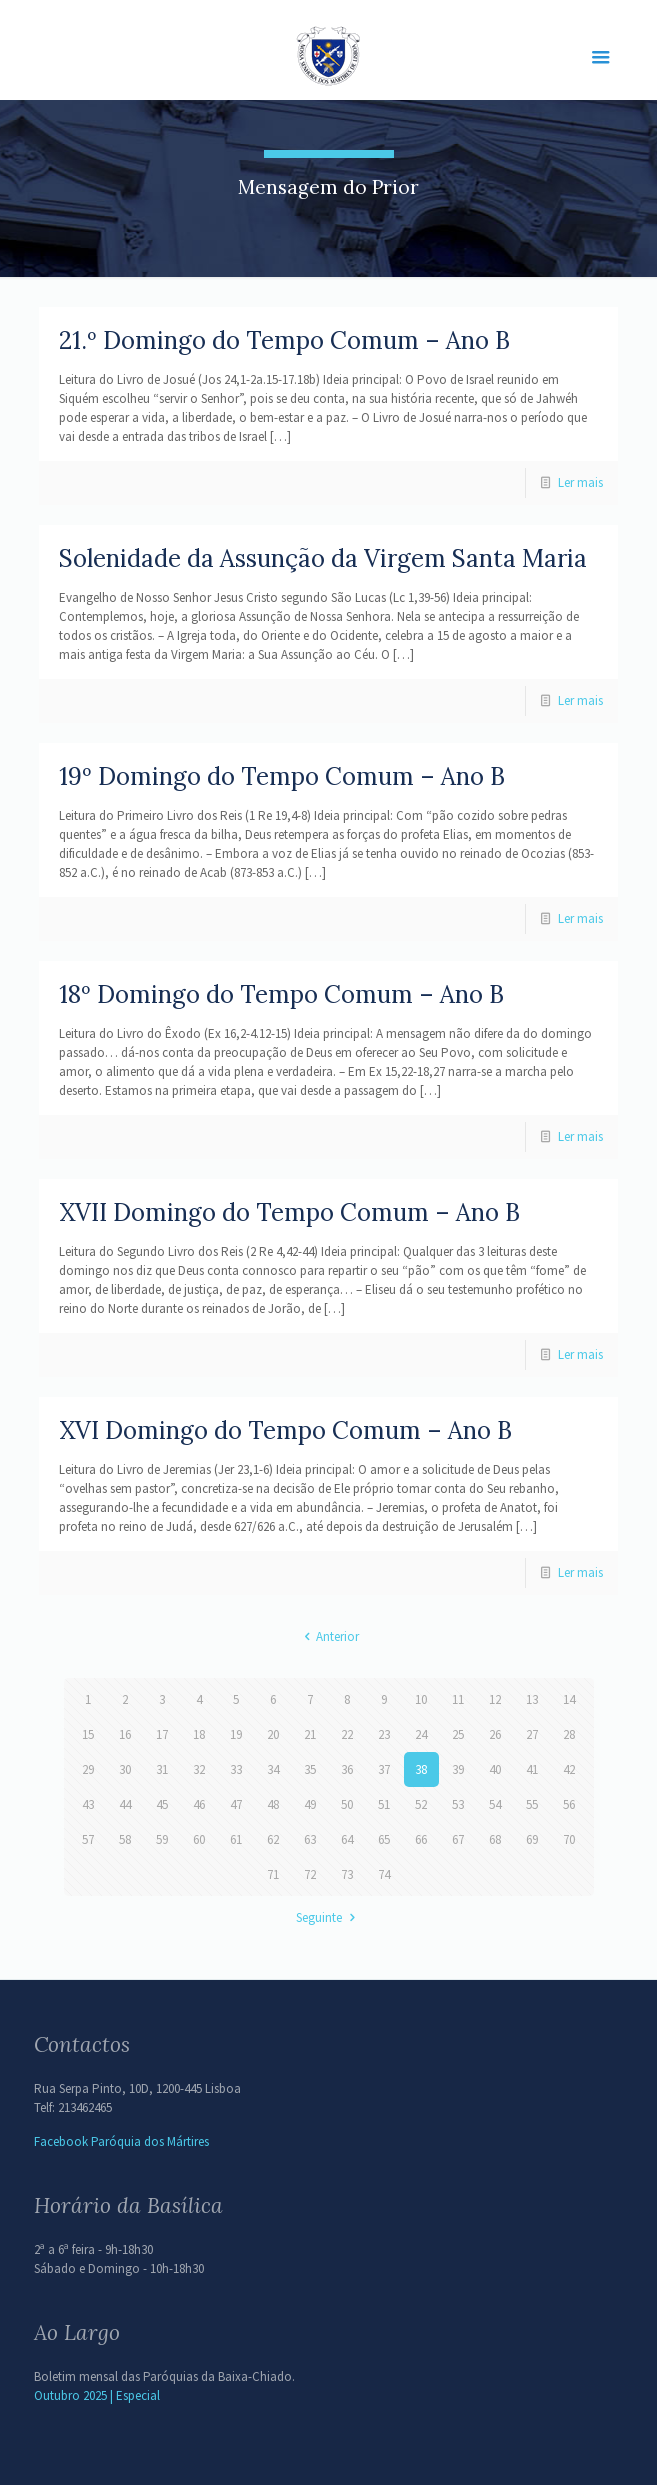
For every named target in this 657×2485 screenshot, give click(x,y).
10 (421, 1699)
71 (273, 1874)
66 (421, 1839)
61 (236, 1839)
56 (569, 1804)
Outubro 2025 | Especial (97, 2395)
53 (458, 1804)
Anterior (328, 1636)
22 (347, 1734)
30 (125, 1769)
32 (199, 1769)
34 (273, 1769)
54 (495, 1804)
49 (310, 1804)
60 (199, 1839)
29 (88, 1769)
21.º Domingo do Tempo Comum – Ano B (284, 340)
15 (88, 1734)
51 (384, 1804)
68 (495, 1839)
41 (532, 1769)
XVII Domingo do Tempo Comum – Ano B (289, 1212)
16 (125, 1734)
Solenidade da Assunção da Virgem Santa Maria (323, 558)
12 (495, 1699)
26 (495, 1734)
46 (199, 1804)
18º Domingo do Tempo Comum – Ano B (281, 994)
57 (88, 1839)
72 (310, 1874)
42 (569, 1769)
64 (347, 1839)
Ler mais (580, 482)
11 (458, 1699)
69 (532, 1839)
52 (421, 1804)
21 (310, 1734)
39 (458, 1769)
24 (421, 1734)
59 (162, 1839)
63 (310, 1839)
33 (236, 1769)
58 (125, 1839)
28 (569, 1734)
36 (347, 1769)
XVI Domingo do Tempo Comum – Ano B (285, 1430)
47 (236, 1804)
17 (162, 1734)
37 (384, 1769)
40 (495, 1769)
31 (162, 1769)
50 (347, 1804)
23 (384, 1734)
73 (347, 1874)
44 (125, 1804)
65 (384, 1839)
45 (162, 1804)
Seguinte (328, 1917)
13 (532, 1699)
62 (273, 1839)
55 (532, 1804)
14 (569, 1699)
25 (458, 1734)
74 (384, 1874)
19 (236, 1734)
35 (310, 1769)
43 (88, 1804)
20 (273, 1734)
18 (199, 1734)
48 (273, 1804)
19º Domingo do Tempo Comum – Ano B (282, 776)
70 (569, 1839)
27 (532, 1734)
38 (421, 1769)
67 (458, 1839)
